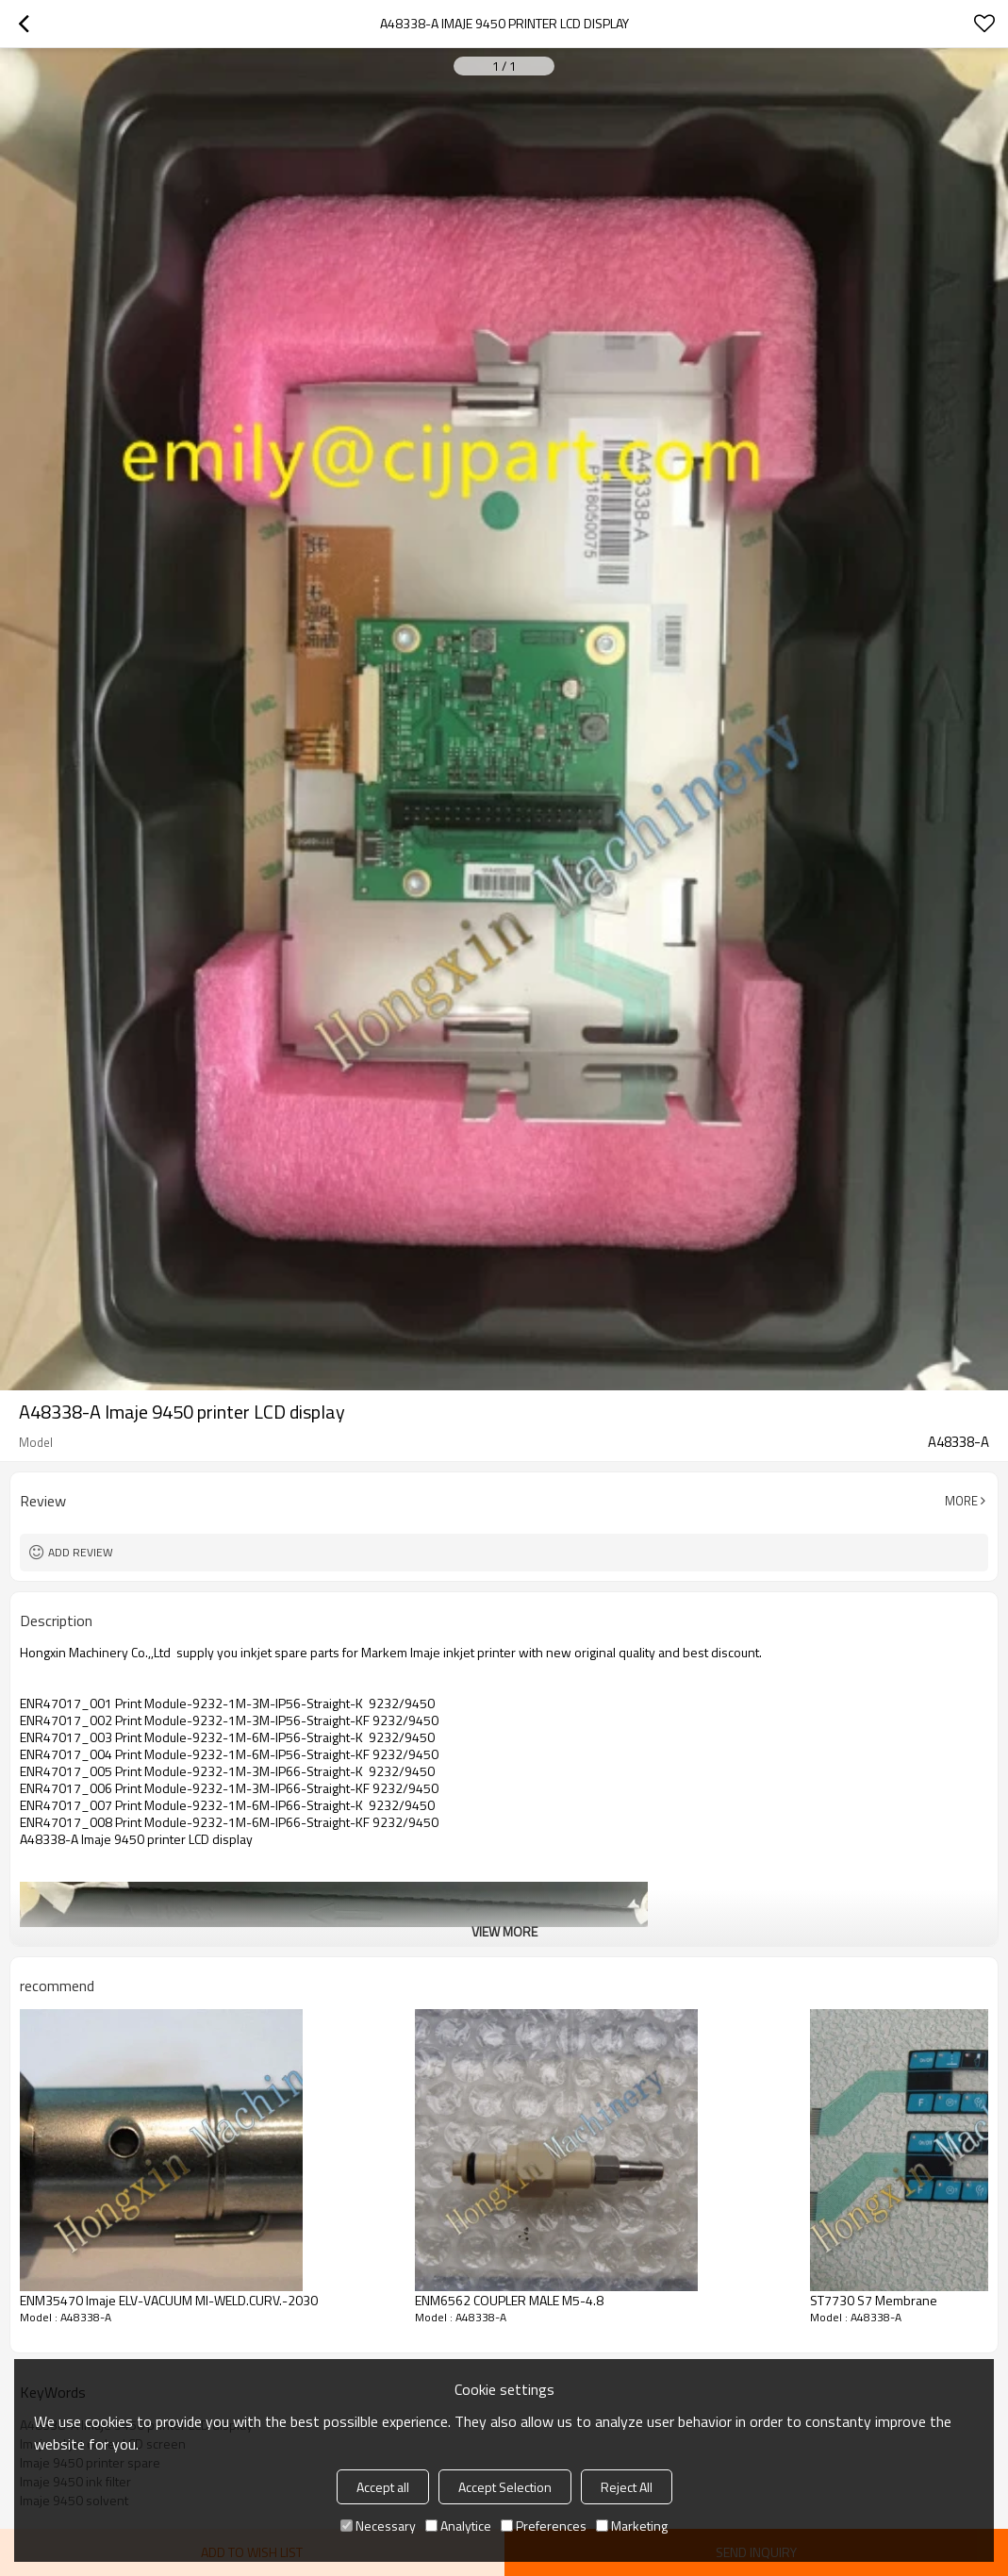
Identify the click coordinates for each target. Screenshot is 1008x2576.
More (961, 1500)
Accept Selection (505, 2487)
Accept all (382, 2487)
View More (504, 1931)
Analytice (458, 2525)
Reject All (627, 2487)
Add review (80, 1552)
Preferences (544, 2525)
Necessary (378, 2525)
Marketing (632, 2525)
